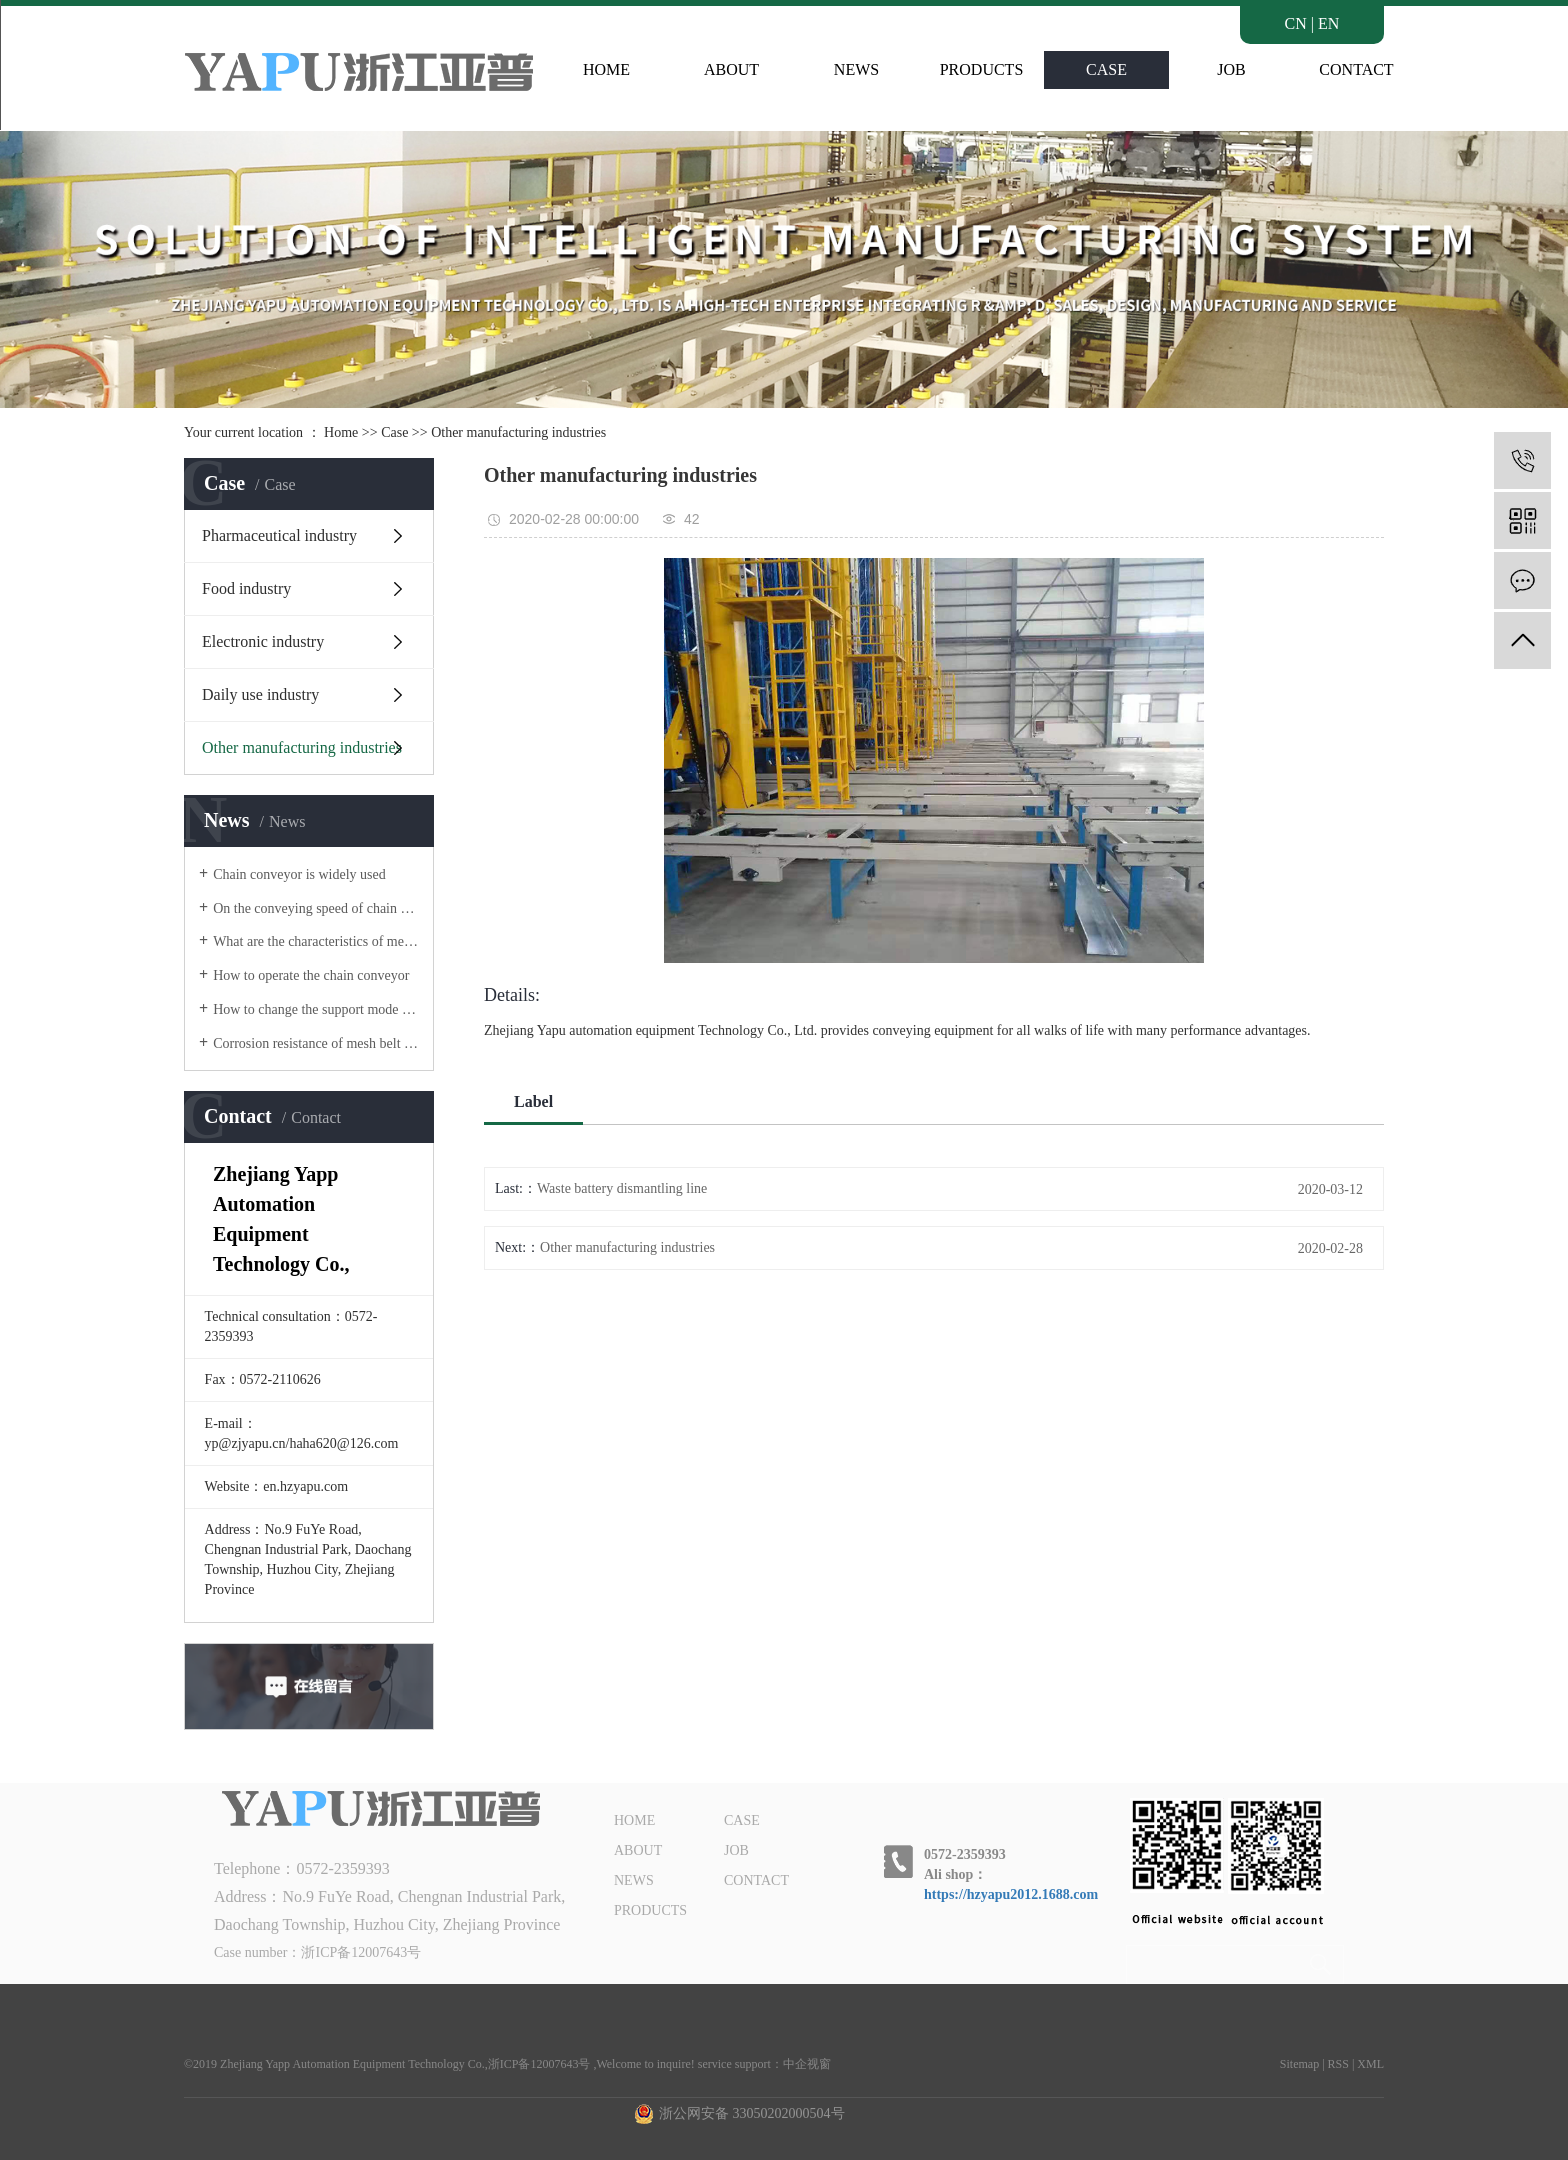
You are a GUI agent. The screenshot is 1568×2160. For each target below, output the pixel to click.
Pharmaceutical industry (279, 535)
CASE (1106, 69)
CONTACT (1356, 69)
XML (1370, 2064)
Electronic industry (263, 641)
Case (394, 432)
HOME (606, 69)
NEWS (856, 69)
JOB (1231, 69)
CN (1296, 23)
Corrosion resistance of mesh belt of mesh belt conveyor (316, 1043)
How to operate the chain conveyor (311, 975)
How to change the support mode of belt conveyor (316, 1009)
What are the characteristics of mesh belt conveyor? (316, 941)
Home (341, 432)
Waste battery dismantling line (622, 1188)
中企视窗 (807, 2064)
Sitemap (1299, 2064)
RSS (1338, 2064)
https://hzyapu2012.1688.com (1011, 1894)
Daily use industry (260, 694)
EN (1328, 23)
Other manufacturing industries (518, 432)
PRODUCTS (982, 69)
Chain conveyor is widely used (299, 874)
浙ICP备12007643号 (361, 1952)
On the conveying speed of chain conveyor (316, 908)
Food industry (246, 588)
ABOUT (731, 69)
